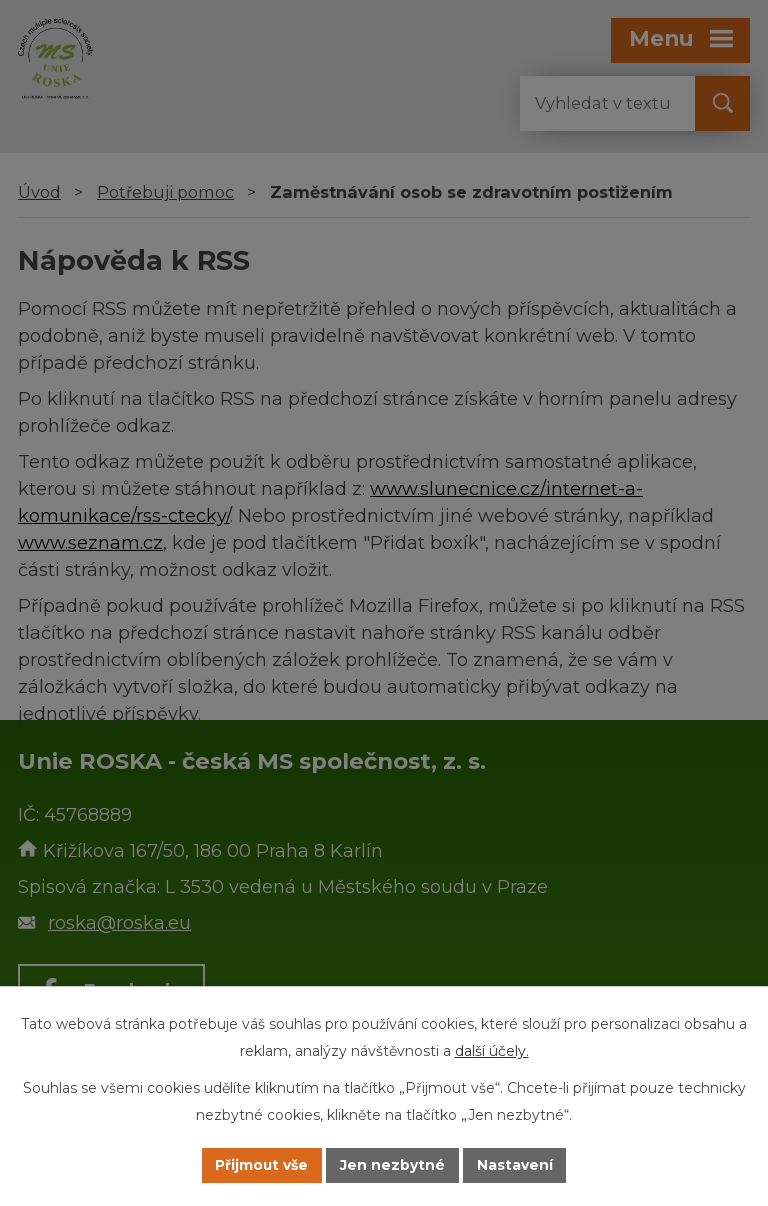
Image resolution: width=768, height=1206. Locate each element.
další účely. (492, 1051)
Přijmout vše (262, 1165)
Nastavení (516, 1165)
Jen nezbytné (393, 1165)
